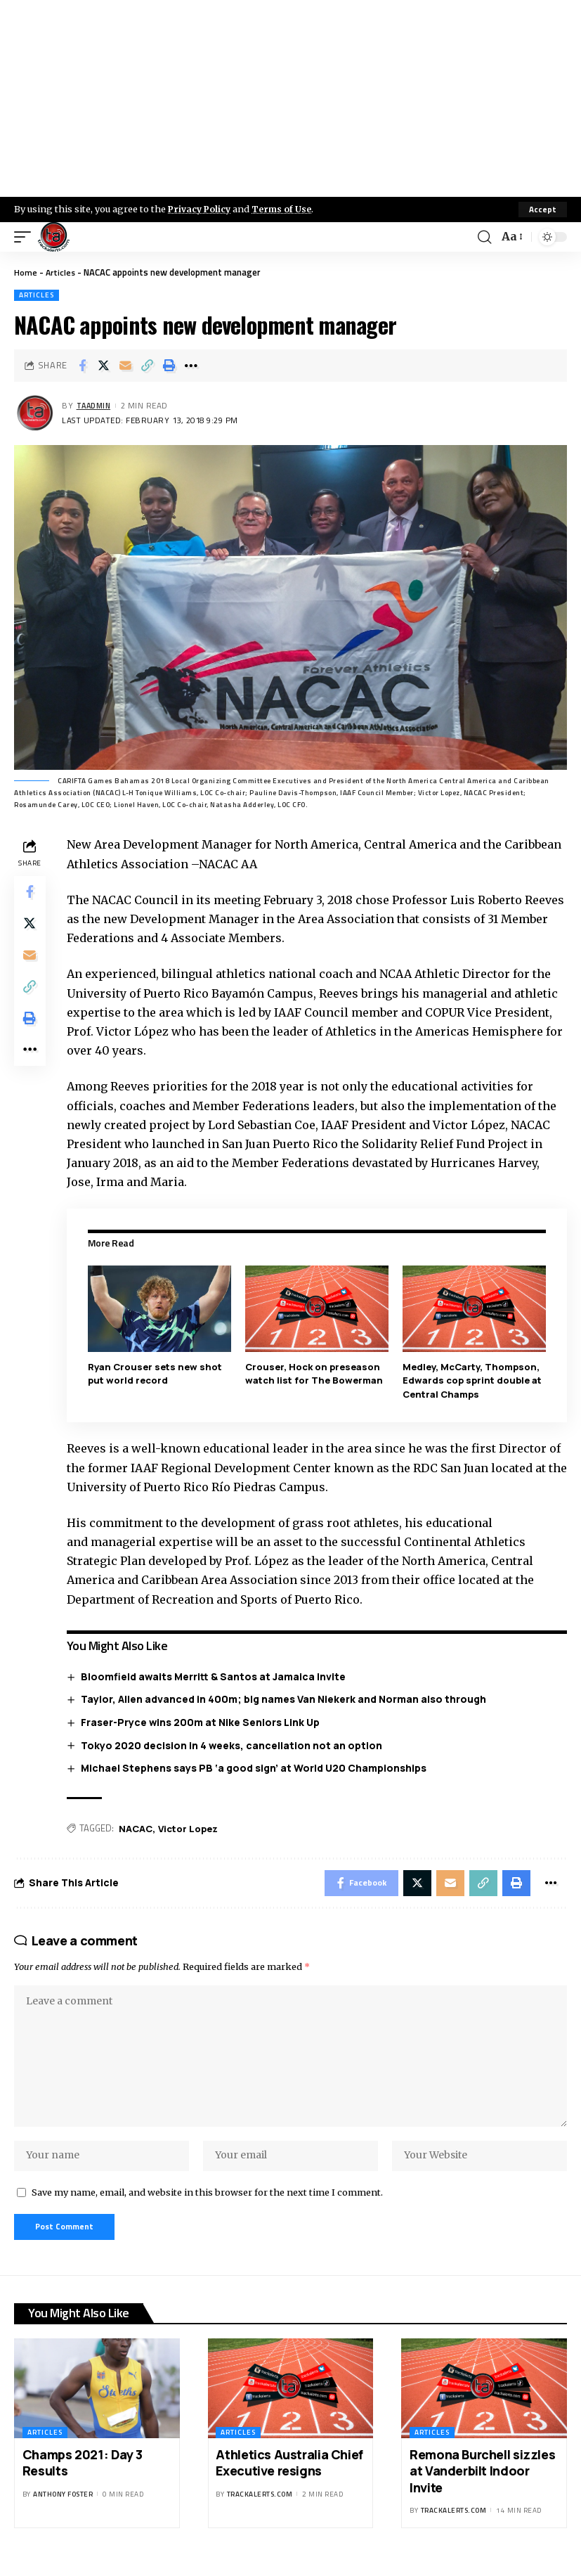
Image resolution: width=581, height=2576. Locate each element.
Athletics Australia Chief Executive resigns (289, 2475)
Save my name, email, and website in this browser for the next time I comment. (207, 2202)
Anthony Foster (63, 2506)
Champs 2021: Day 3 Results (82, 2475)
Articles (61, 272)
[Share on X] (104, 365)
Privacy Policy (201, 208)
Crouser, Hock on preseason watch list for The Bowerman (315, 1373)
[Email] (126, 365)
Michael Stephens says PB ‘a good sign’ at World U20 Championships (256, 1768)
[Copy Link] (147, 365)
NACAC (138, 1828)
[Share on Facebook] (82, 365)
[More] (191, 365)
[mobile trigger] (26, 237)
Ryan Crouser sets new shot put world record (157, 1373)
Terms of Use (285, 208)
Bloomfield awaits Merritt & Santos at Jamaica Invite (215, 1676)
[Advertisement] (290, 98)
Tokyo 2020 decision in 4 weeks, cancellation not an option (233, 1744)
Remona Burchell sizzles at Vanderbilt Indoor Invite (482, 2484)
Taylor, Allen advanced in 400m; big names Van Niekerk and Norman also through (285, 1699)
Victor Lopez (190, 1828)
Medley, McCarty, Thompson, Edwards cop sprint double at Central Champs (472, 1380)
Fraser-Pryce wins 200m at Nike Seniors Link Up (202, 1722)
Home (25, 272)
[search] (484, 237)
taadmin (96, 406)
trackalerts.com (260, 2506)
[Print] (169, 365)
